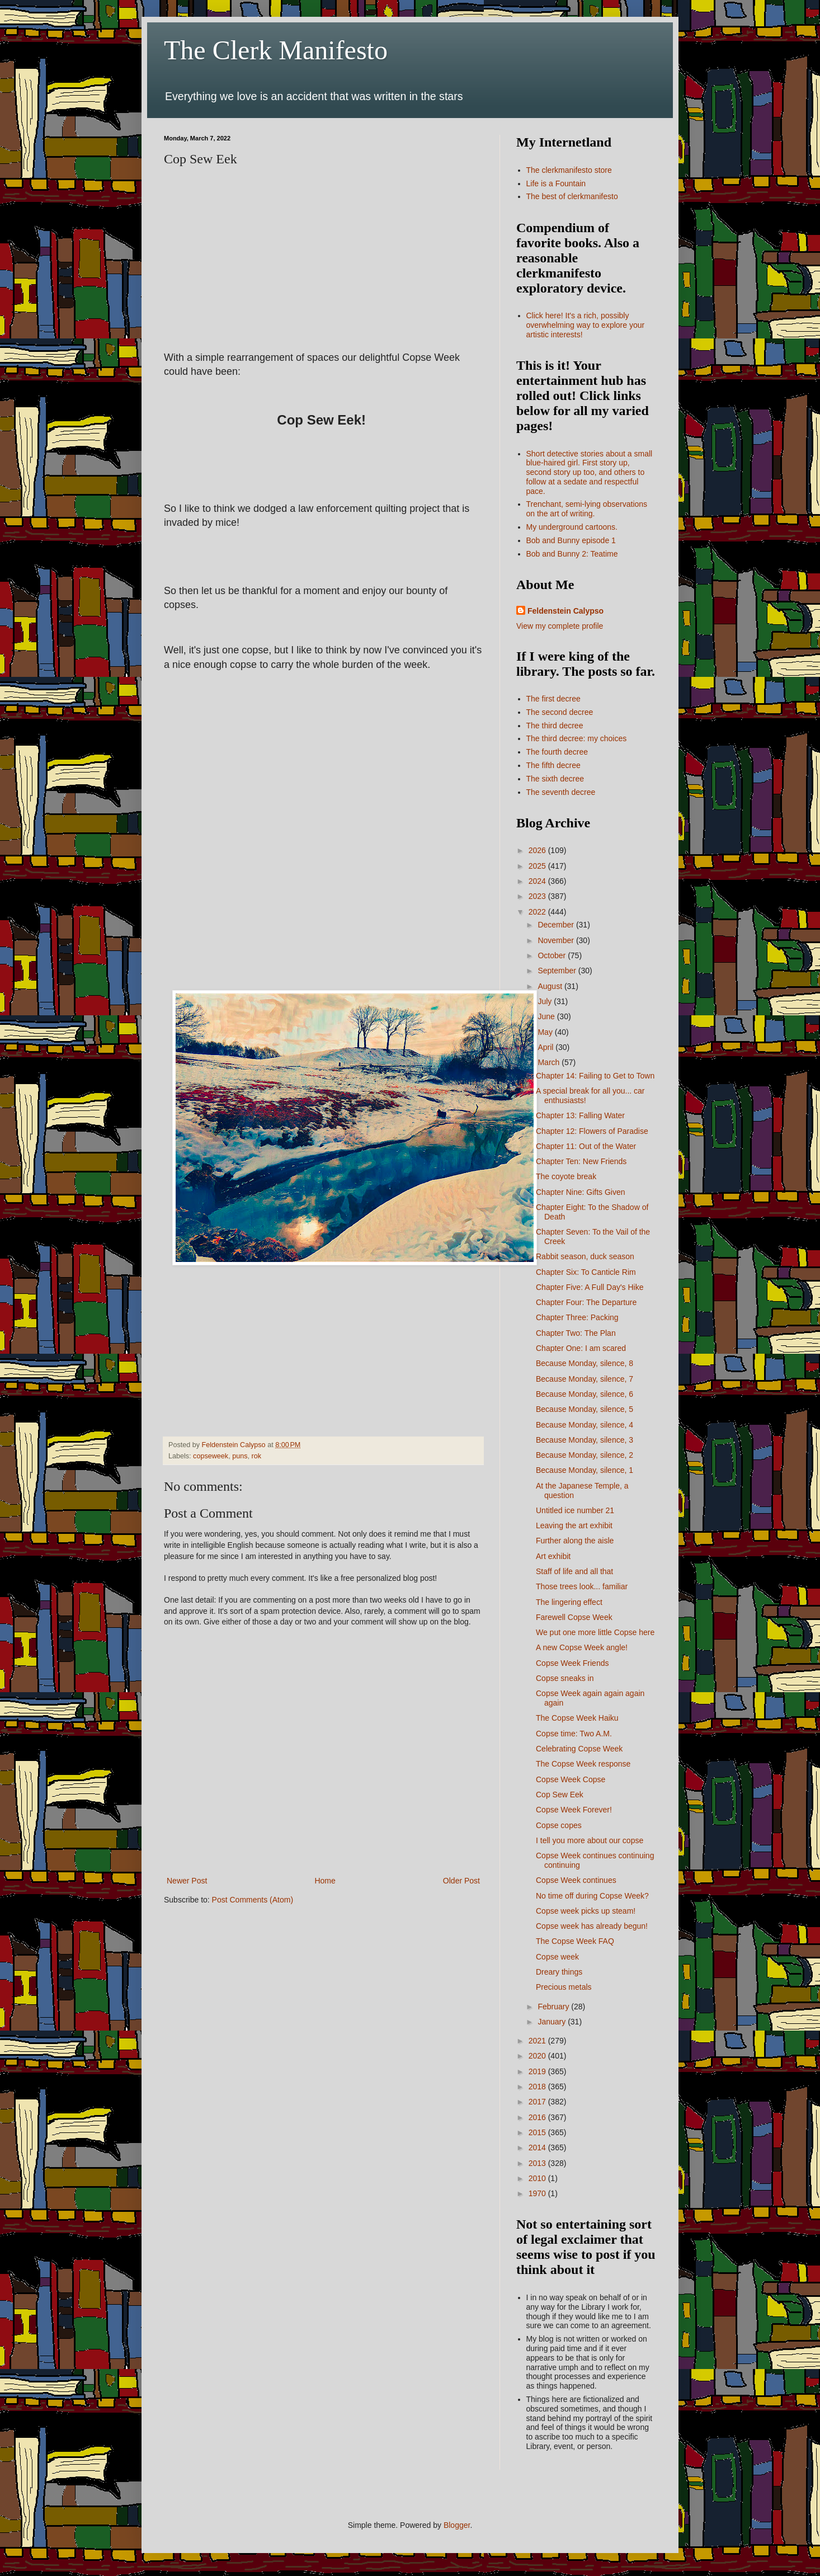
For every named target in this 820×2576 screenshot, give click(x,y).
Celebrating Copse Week (579, 1748)
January (553, 2021)
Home (324, 1880)
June (547, 1016)
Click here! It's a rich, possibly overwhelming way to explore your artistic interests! (585, 325)
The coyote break (566, 1176)
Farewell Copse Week (574, 1617)
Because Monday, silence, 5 (584, 1409)
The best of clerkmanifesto (572, 196)
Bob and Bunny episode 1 (571, 540)
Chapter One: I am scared (581, 1348)
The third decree (554, 725)
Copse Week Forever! (574, 1809)
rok (256, 1456)
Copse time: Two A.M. (574, 1733)
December (557, 924)
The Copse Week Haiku (577, 1717)
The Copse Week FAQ (575, 1941)
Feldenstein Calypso (565, 610)
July (546, 1001)
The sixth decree (555, 778)
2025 (538, 865)
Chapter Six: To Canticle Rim (586, 1272)
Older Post (461, 1880)
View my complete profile (559, 625)
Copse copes (559, 1825)
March (550, 1062)
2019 (538, 2071)
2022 (538, 911)
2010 (538, 2178)
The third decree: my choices (576, 738)
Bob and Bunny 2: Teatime (572, 553)
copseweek (210, 1456)
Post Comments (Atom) (252, 1899)
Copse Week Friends (572, 1663)
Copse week (557, 1956)
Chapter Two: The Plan (576, 1333)
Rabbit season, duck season (585, 1256)
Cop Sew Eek (559, 1794)
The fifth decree (553, 765)
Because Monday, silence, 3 (584, 1439)
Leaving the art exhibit (574, 1525)
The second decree (559, 712)
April (546, 1047)
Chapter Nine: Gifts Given (580, 1192)
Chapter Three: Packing (577, 1317)
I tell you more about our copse (589, 1840)
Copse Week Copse (570, 1779)
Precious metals (564, 1986)
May (546, 1032)
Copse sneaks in (565, 1678)
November (557, 940)
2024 (538, 881)
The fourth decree (557, 751)
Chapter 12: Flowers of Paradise (592, 1131)
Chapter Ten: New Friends (581, 1161)
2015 (538, 2132)
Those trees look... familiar (582, 1586)
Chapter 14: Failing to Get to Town (595, 1075)
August (551, 986)
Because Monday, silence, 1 (584, 1470)
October (553, 955)
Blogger (457, 2525)
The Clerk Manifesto (276, 50)
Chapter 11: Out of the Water (586, 1146)
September (558, 970)
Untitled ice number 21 (575, 1510)
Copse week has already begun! (592, 1926)
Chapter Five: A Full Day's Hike (590, 1287)
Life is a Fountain (556, 183)
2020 (538, 2055)
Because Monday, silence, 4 (584, 1424)
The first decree (553, 698)
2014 (538, 2147)
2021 (538, 2040)
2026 (538, 850)
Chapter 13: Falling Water (580, 1115)
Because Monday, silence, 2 (584, 1455)
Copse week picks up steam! (585, 1910)
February (554, 2006)
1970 (538, 2193)
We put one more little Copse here (595, 1632)
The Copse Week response (583, 1763)
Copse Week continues (576, 1880)
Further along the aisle (575, 1540)
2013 (538, 2163)
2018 (538, 2086)
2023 (538, 896)
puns (239, 1456)
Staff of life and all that (574, 1571)
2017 (538, 2101)
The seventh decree (561, 792)
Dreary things (559, 1971)
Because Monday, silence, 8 (584, 1363)
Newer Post (187, 1880)
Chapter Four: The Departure (586, 1302)
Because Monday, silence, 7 (584, 1378)
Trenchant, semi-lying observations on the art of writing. (587, 509)
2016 (538, 2117)
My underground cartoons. (572, 526)
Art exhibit (553, 1556)
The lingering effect (569, 1602)
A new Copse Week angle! (582, 1647)
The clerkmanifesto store (569, 170)
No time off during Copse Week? (592, 1895)
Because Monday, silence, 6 (584, 1394)
